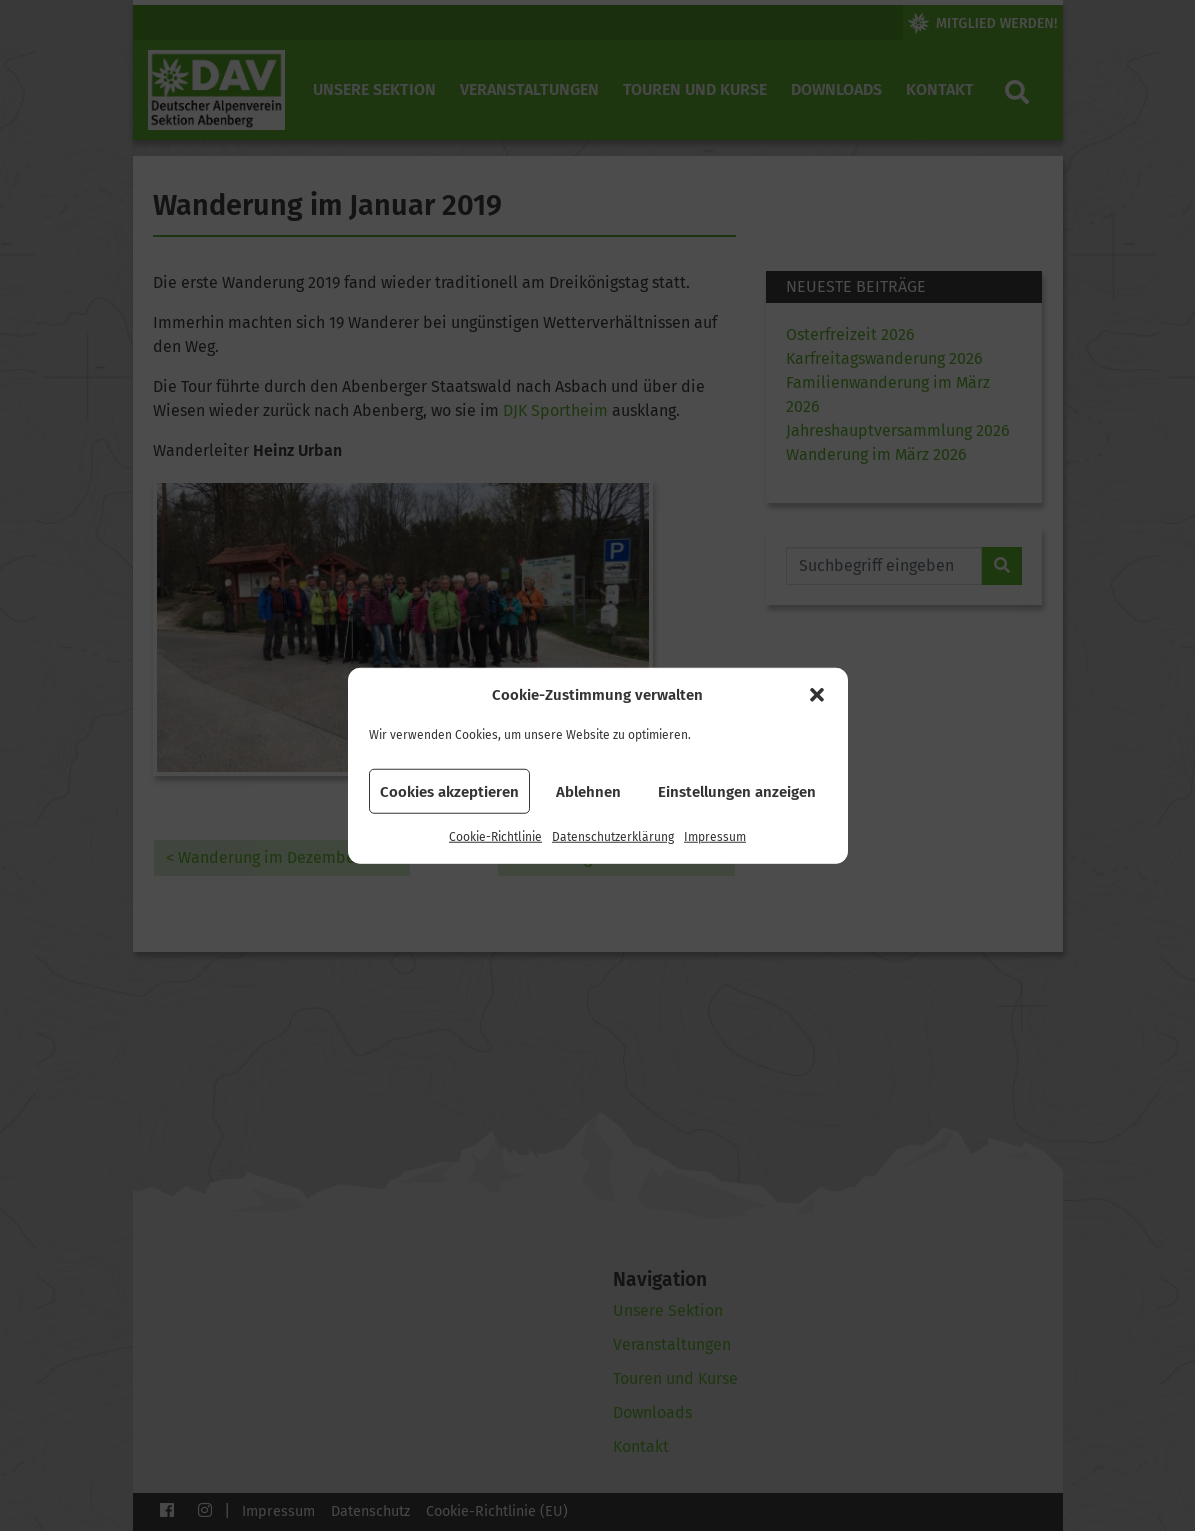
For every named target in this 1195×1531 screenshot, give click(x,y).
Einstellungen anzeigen (737, 791)
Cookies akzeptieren (449, 791)
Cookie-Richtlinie (495, 837)
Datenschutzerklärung (613, 837)
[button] (817, 695)
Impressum (715, 837)
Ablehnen (588, 791)
